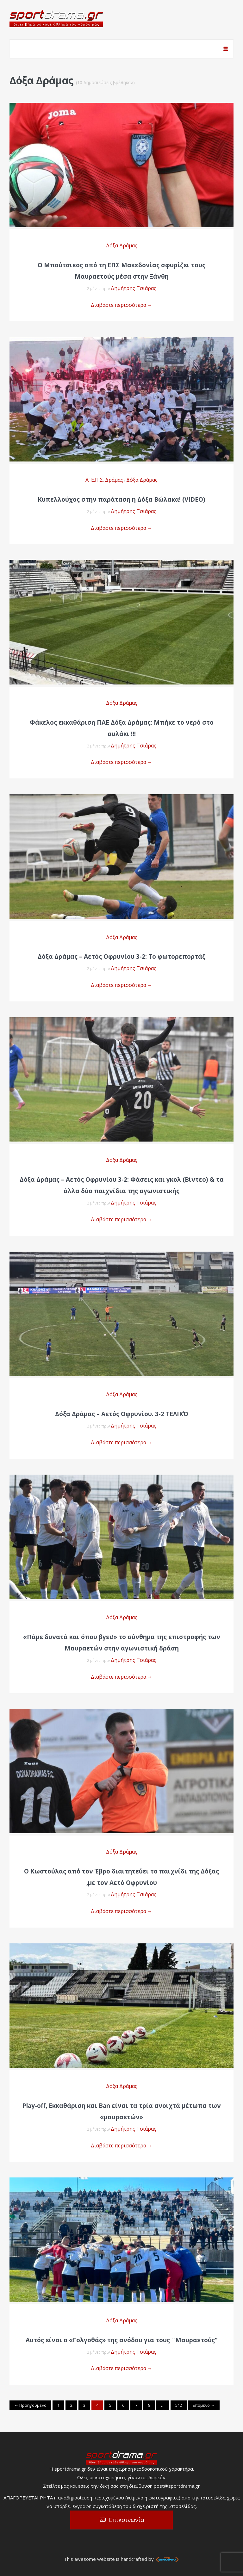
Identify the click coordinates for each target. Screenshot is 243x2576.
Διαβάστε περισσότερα (122, 304)
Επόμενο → (204, 2405)
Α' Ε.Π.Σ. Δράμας (104, 479)
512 (178, 2405)
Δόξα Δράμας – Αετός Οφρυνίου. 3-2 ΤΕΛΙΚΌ (121, 1414)
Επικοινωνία (126, 2520)
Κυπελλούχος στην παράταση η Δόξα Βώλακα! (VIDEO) (121, 499)
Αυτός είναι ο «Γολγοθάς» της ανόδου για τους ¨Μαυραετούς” (121, 2340)
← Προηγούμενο (30, 2405)
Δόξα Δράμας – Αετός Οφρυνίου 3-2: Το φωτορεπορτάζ (122, 956)
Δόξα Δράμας (121, 245)
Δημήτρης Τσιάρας (133, 288)
